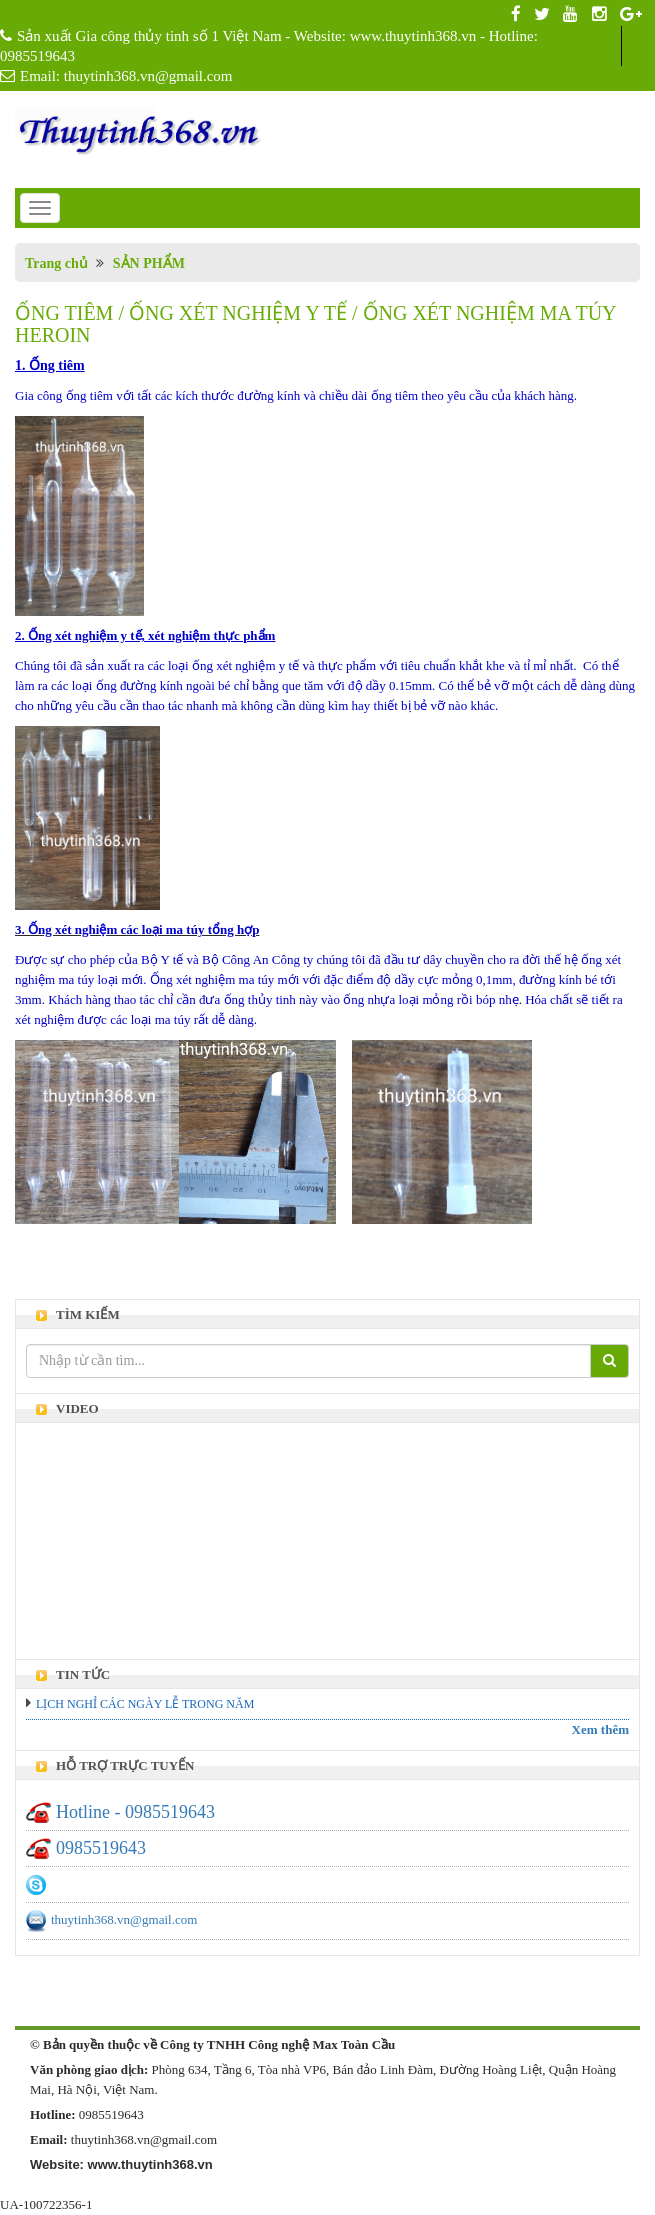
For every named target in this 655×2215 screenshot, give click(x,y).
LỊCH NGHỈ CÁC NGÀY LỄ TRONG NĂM (145, 1704)
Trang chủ (56, 263)
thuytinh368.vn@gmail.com (124, 1919)
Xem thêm (600, 1729)
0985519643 (101, 1848)
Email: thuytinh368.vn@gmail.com (126, 76)
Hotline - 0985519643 (135, 1812)
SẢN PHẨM (149, 263)
